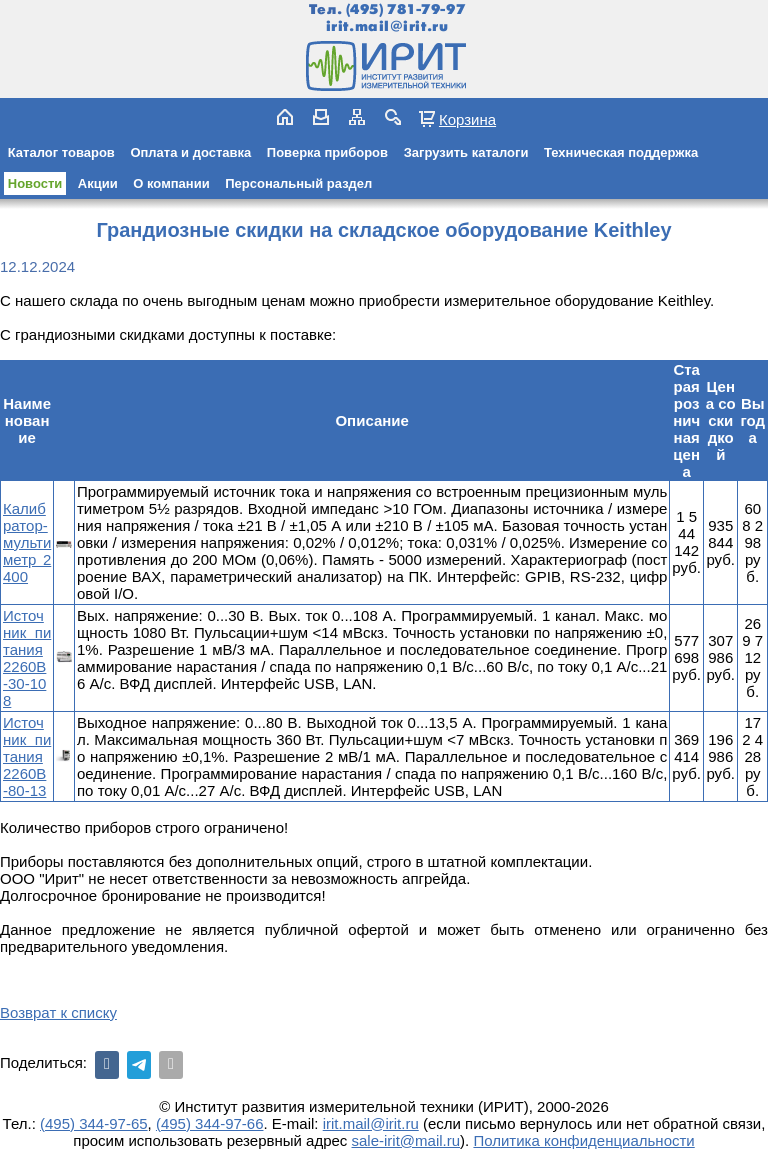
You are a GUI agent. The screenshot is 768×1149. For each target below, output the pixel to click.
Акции (98, 183)
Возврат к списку (58, 1012)
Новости (35, 183)
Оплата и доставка (190, 152)
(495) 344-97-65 (94, 1123)
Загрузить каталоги (466, 152)
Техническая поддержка (621, 152)
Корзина (467, 119)
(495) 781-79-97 (405, 9)
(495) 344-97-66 (210, 1123)
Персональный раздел (298, 183)
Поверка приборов (327, 152)
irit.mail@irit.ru (387, 26)
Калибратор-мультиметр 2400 (27, 542)
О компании (171, 183)
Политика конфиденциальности (583, 1140)
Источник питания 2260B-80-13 (27, 756)
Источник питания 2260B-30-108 (27, 658)
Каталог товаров (61, 152)
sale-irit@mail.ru (406, 1140)
